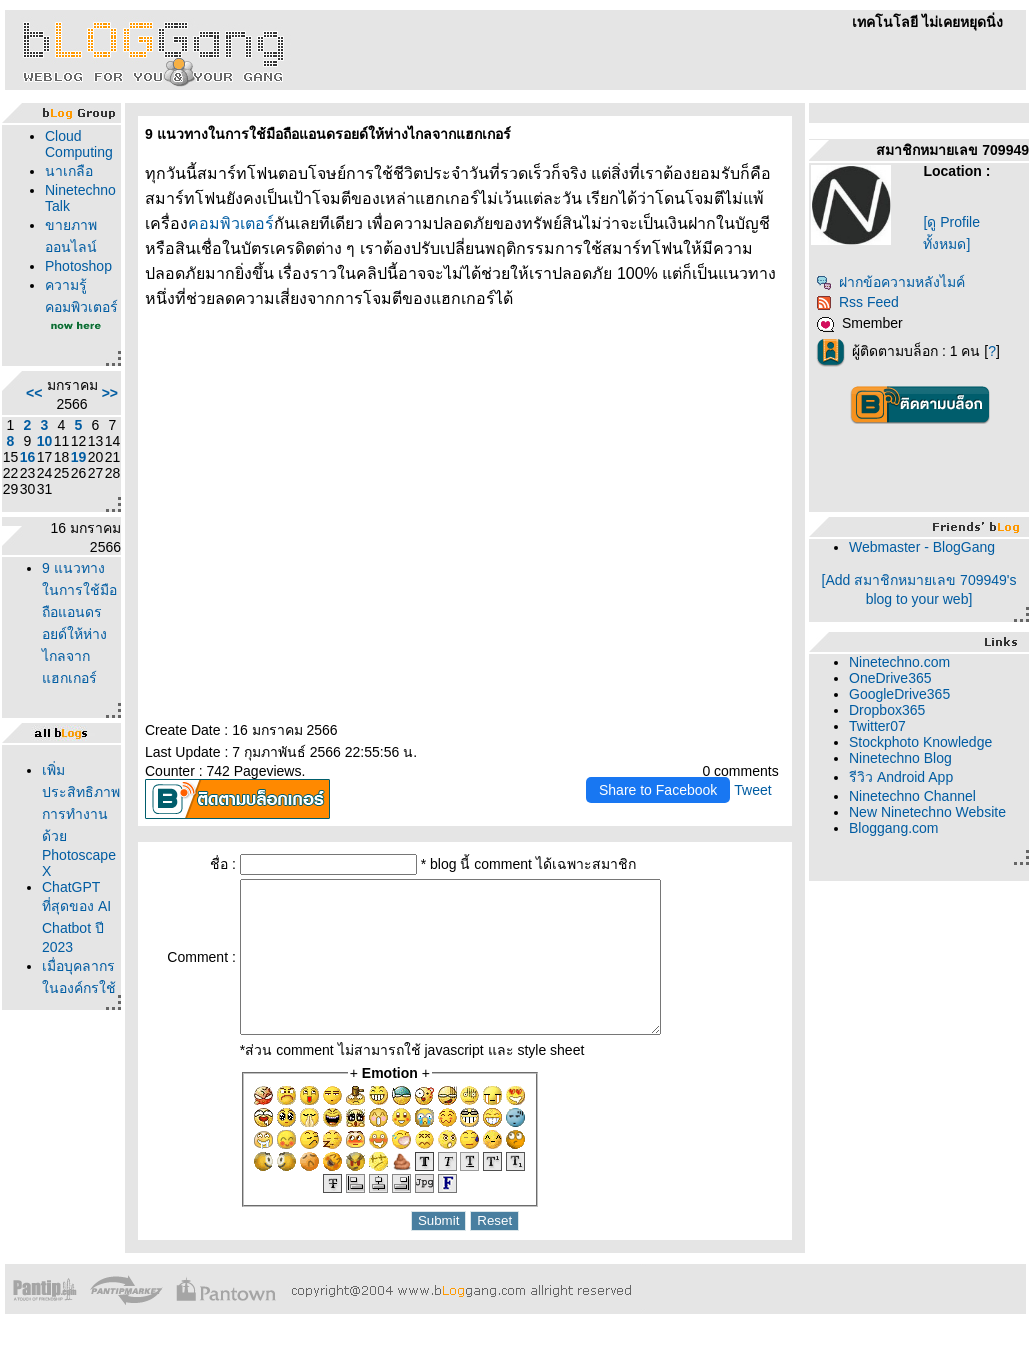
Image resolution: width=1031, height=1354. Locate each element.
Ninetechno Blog (900, 758)
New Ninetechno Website (927, 812)
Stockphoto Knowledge (920, 742)
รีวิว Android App (901, 777)
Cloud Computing (79, 144)
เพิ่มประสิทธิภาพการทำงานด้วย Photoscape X (81, 820)
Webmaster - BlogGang (922, 547)
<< (34, 393)
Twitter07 (877, 726)
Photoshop (78, 266)
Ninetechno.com (899, 662)
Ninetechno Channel (912, 796)
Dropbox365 (887, 710)
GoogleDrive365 (899, 694)
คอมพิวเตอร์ (231, 223)
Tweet (752, 790)
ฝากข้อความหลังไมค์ (890, 282)
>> (110, 393)
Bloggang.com (894, 828)
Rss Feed (857, 302)
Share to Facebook (658, 790)
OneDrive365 (890, 678)
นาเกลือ (69, 171)
